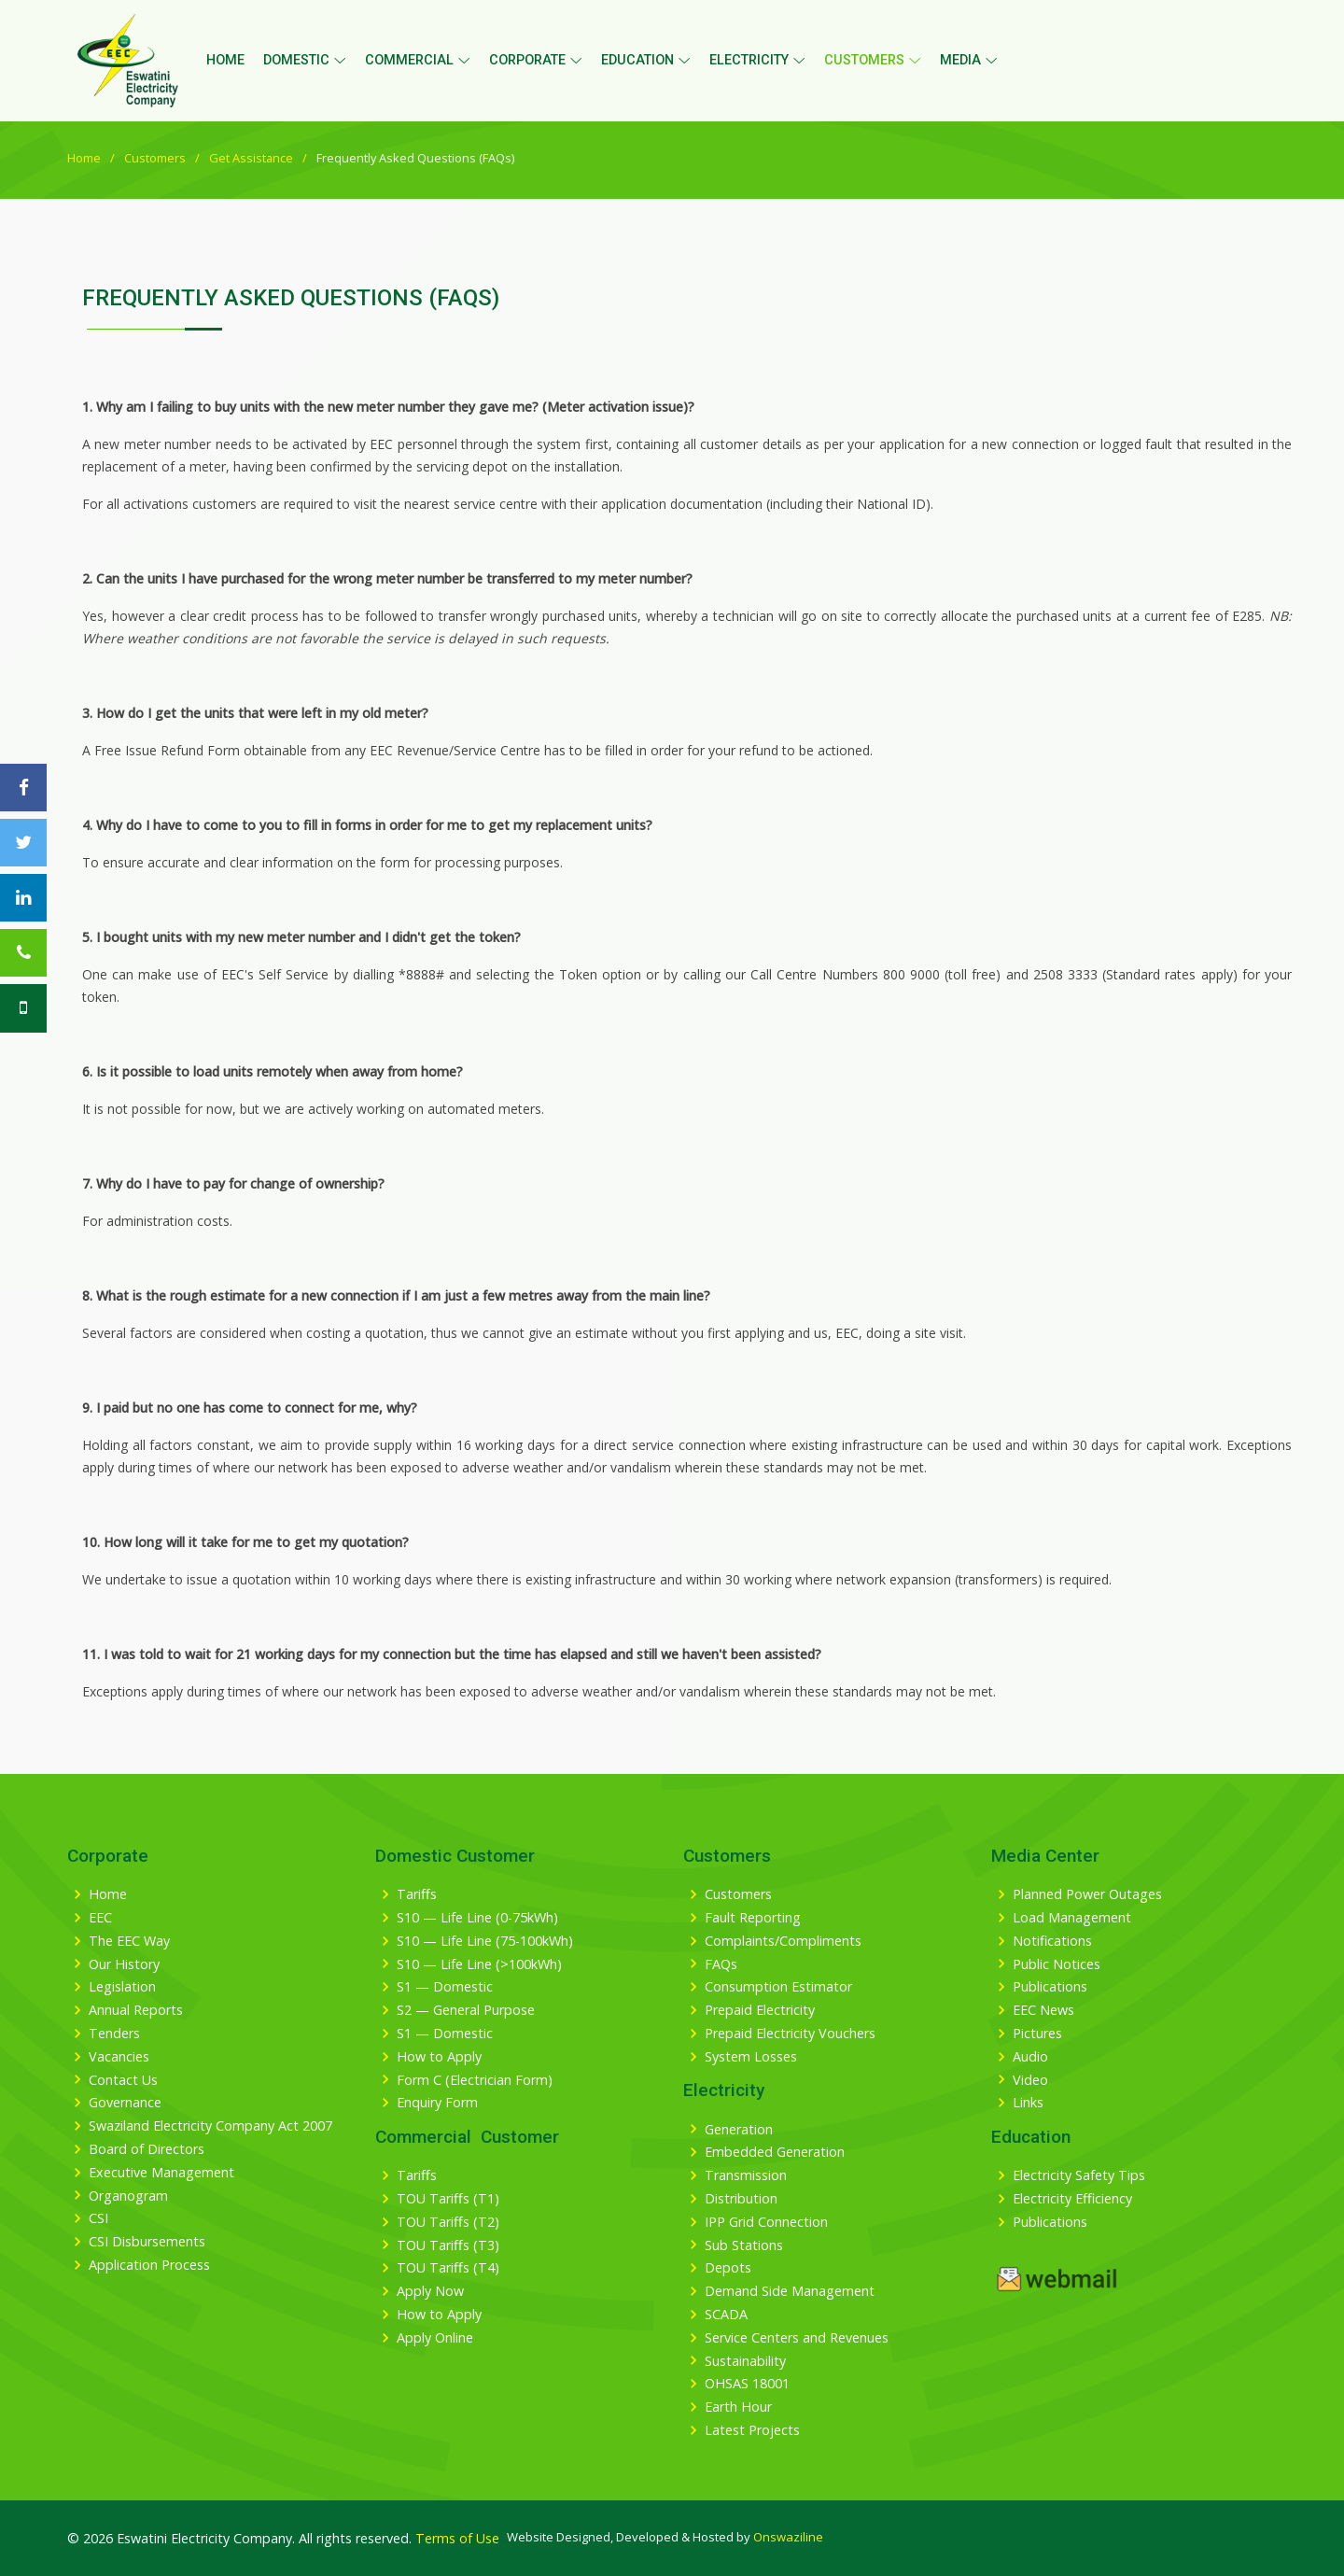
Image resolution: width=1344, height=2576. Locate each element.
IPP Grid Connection (766, 2222)
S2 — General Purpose (466, 2010)
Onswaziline (788, 2536)
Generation (739, 2129)
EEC (100, 1917)
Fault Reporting (753, 1917)
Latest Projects (752, 2430)
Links (1028, 2102)
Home (225, 60)
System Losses (751, 2056)
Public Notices (1056, 1964)
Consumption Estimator (778, 1986)
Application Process (149, 2265)
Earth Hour (738, 2407)
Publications (1050, 1986)
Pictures (1037, 2033)
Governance (125, 2102)
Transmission (746, 2175)
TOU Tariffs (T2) (448, 2222)
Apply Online (435, 2337)
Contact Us (123, 2080)
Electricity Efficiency (1072, 2198)
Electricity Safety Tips (1079, 2175)
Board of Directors (146, 2149)
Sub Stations (744, 2245)
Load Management (1072, 1917)
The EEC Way (129, 1941)
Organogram (128, 2196)
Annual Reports (136, 2010)
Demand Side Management (790, 2291)
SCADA (726, 2314)
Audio (1030, 2056)
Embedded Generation (775, 2152)
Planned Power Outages (1087, 1894)
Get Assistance (251, 157)
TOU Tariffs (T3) (448, 2245)
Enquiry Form (437, 2102)
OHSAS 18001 (747, 2383)
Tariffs (417, 1894)
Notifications (1052, 1941)
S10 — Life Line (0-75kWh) (477, 1917)
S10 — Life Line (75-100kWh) (485, 1941)
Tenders (114, 2033)
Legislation (122, 1986)
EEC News (1043, 2010)
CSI (98, 2218)
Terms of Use (457, 2538)
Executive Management (161, 2172)
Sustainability (745, 2361)
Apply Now (430, 2291)
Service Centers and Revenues (797, 2337)
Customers (155, 157)
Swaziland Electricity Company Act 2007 (210, 2126)
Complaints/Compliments (783, 1941)
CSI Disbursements (147, 2241)
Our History (124, 1964)
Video (1030, 2080)
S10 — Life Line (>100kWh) (479, 1964)
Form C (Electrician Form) (475, 2080)
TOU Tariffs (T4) (448, 2267)
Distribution (741, 2198)
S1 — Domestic (445, 1986)
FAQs (721, 1964)
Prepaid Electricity (760, 2010)
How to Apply (439, 2056)
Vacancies (119, 2056)
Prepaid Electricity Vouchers (790, 2033)
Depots (728, 2267)
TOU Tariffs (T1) (448, 2198)
